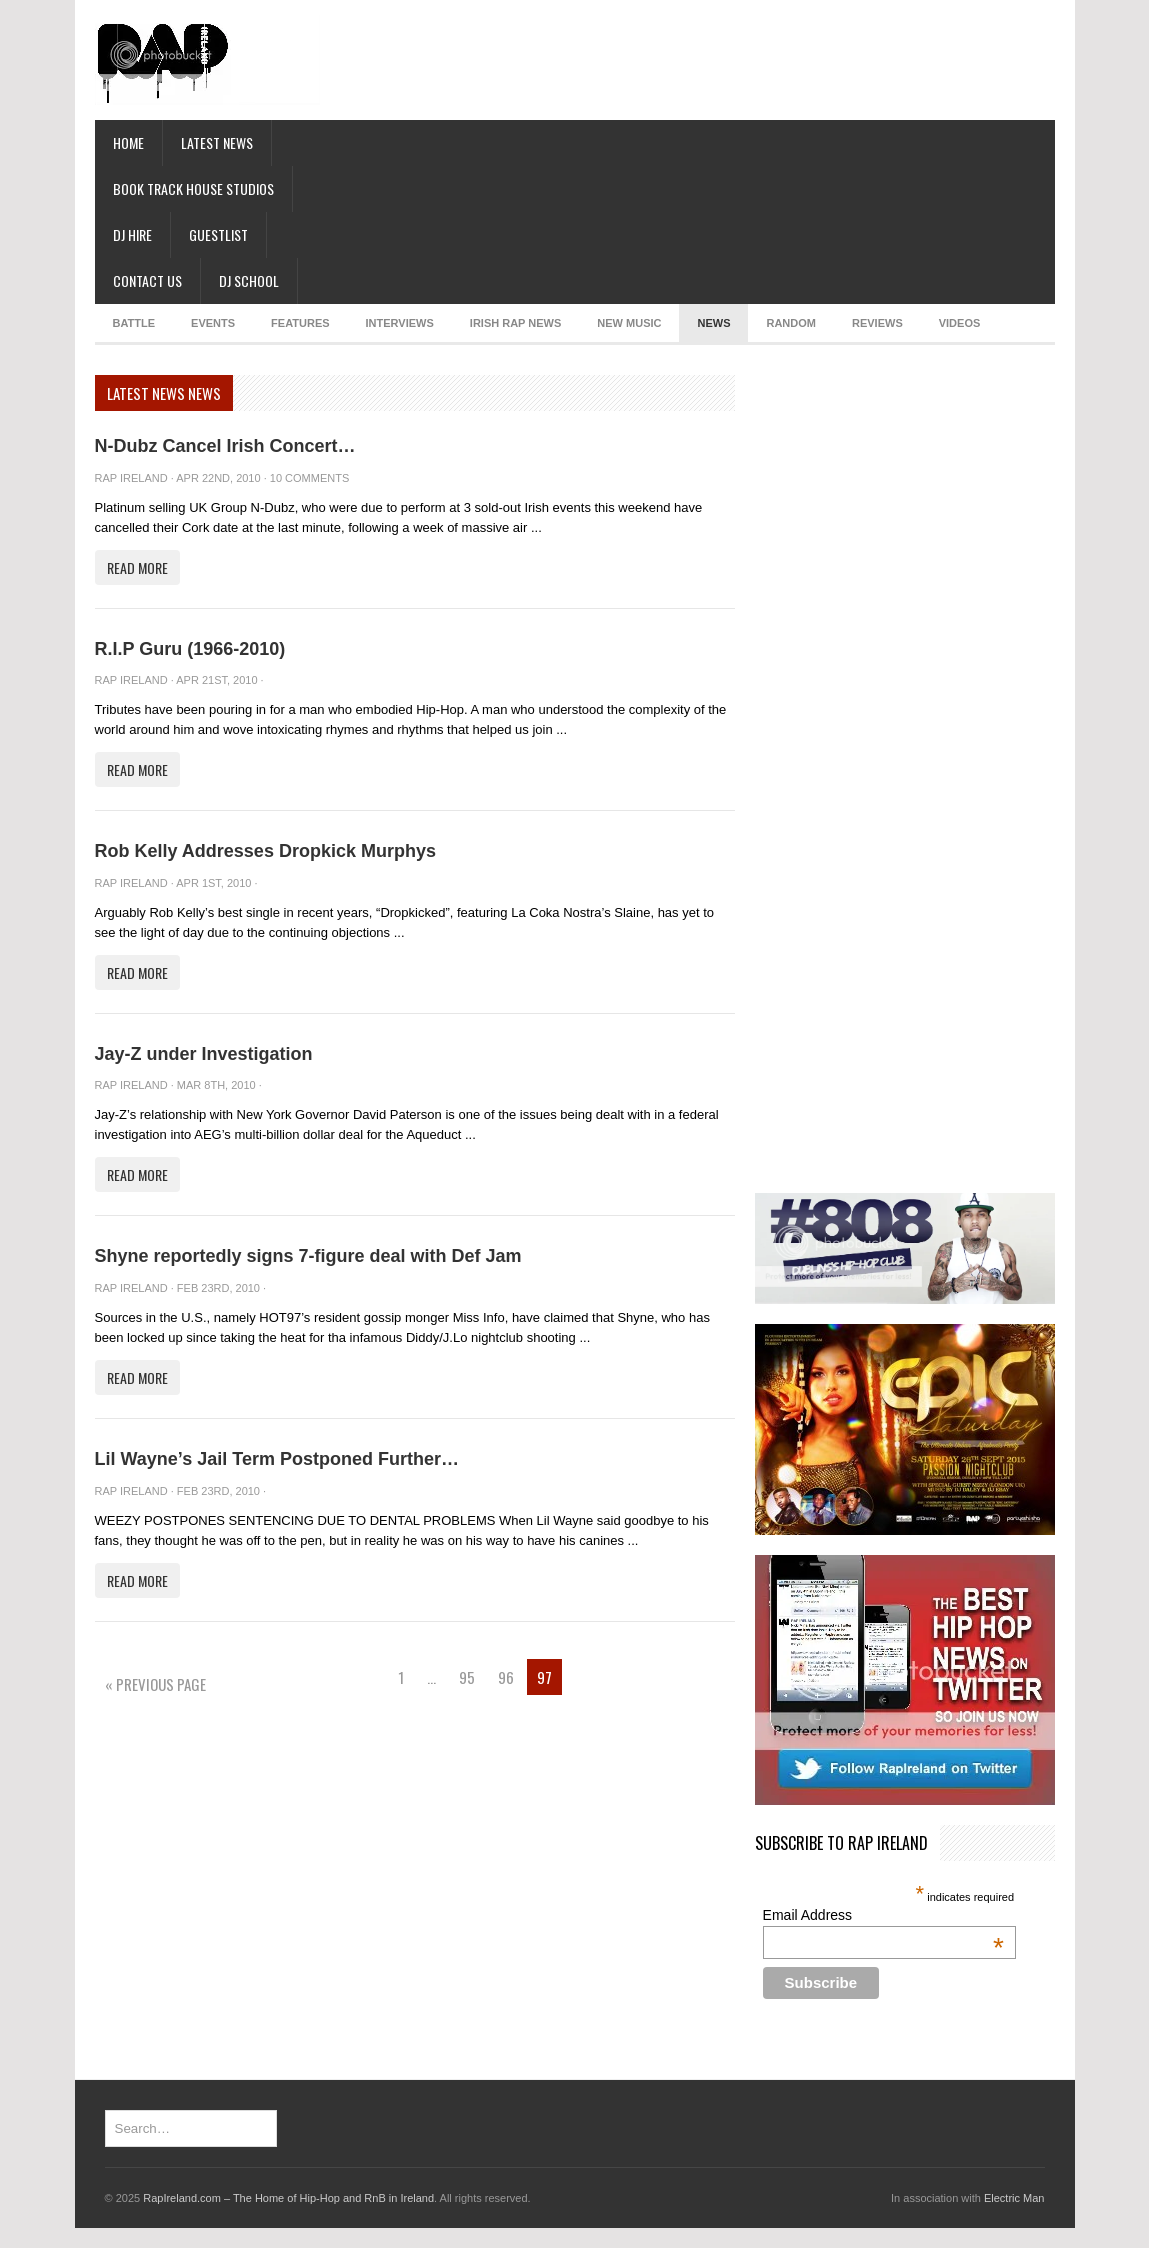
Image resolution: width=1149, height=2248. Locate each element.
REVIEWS (877, 323)
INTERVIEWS (400, 323)
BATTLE (134, 323)
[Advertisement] (388, 75)
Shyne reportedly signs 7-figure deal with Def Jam (308, 1256)
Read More (137, 567)
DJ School (249, 280)
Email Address (883, 1915)
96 (506, 1677)
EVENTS (213, 323)
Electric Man (1014, 2198)
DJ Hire (132, 234)
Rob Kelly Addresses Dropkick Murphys (265, 851)
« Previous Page (155, 1684)
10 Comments (309, 478)
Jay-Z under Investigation (204, 1054)
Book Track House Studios (193, 188)
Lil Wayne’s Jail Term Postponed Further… (277, 1459)
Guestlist (218, 234)
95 (467, 1677)
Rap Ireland (131, 478)
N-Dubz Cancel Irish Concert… (225, 446)
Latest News (217, 142)
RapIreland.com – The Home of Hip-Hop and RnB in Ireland (288, 2198)
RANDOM (791, 323)
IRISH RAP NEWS (515, 323)
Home (128, 142)
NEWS (713, 323)
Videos (960, 323)
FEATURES (300, 323)
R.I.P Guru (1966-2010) (190, 649)
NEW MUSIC (629, 323)
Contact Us (147, 280)
